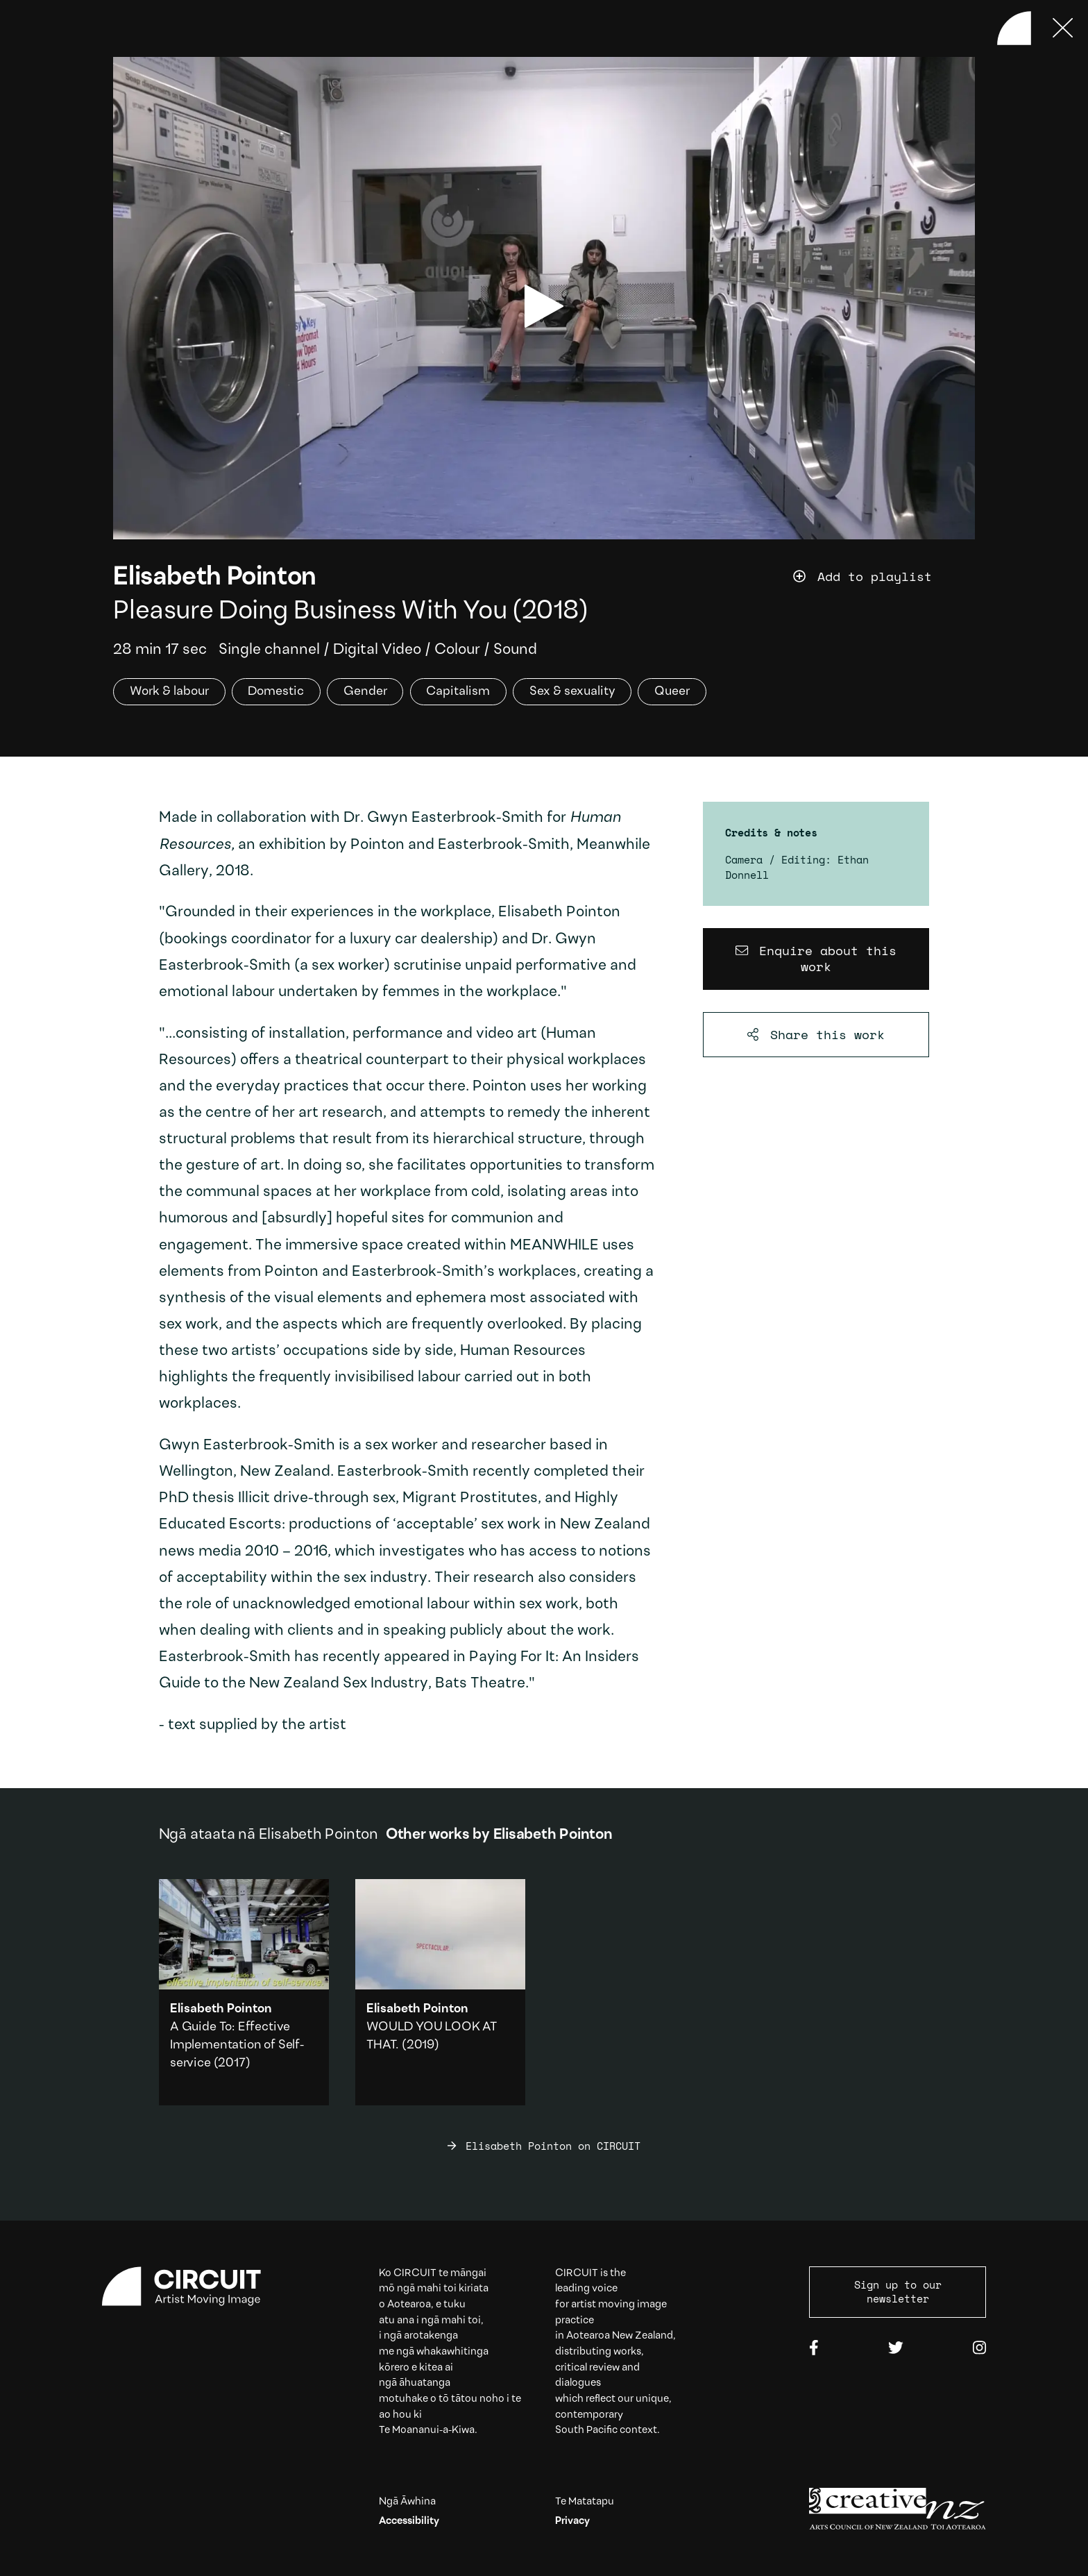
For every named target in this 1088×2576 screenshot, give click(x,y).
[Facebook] (814, 2348)
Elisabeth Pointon (214, 577)
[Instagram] (979, 2348)
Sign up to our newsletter (898, 2291)
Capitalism (458, 691)
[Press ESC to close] (1063, 28)
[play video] (544, 306)
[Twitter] (895, 2348)
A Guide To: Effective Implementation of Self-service (237, 2045)
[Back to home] (1014, 28)
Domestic (276, 691)
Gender (365, 691)
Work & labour (169, 691)
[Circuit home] (190, 2286)
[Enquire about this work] (816, 958)
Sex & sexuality (572, 691)
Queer (672, 691)
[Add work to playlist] (883, 577)
